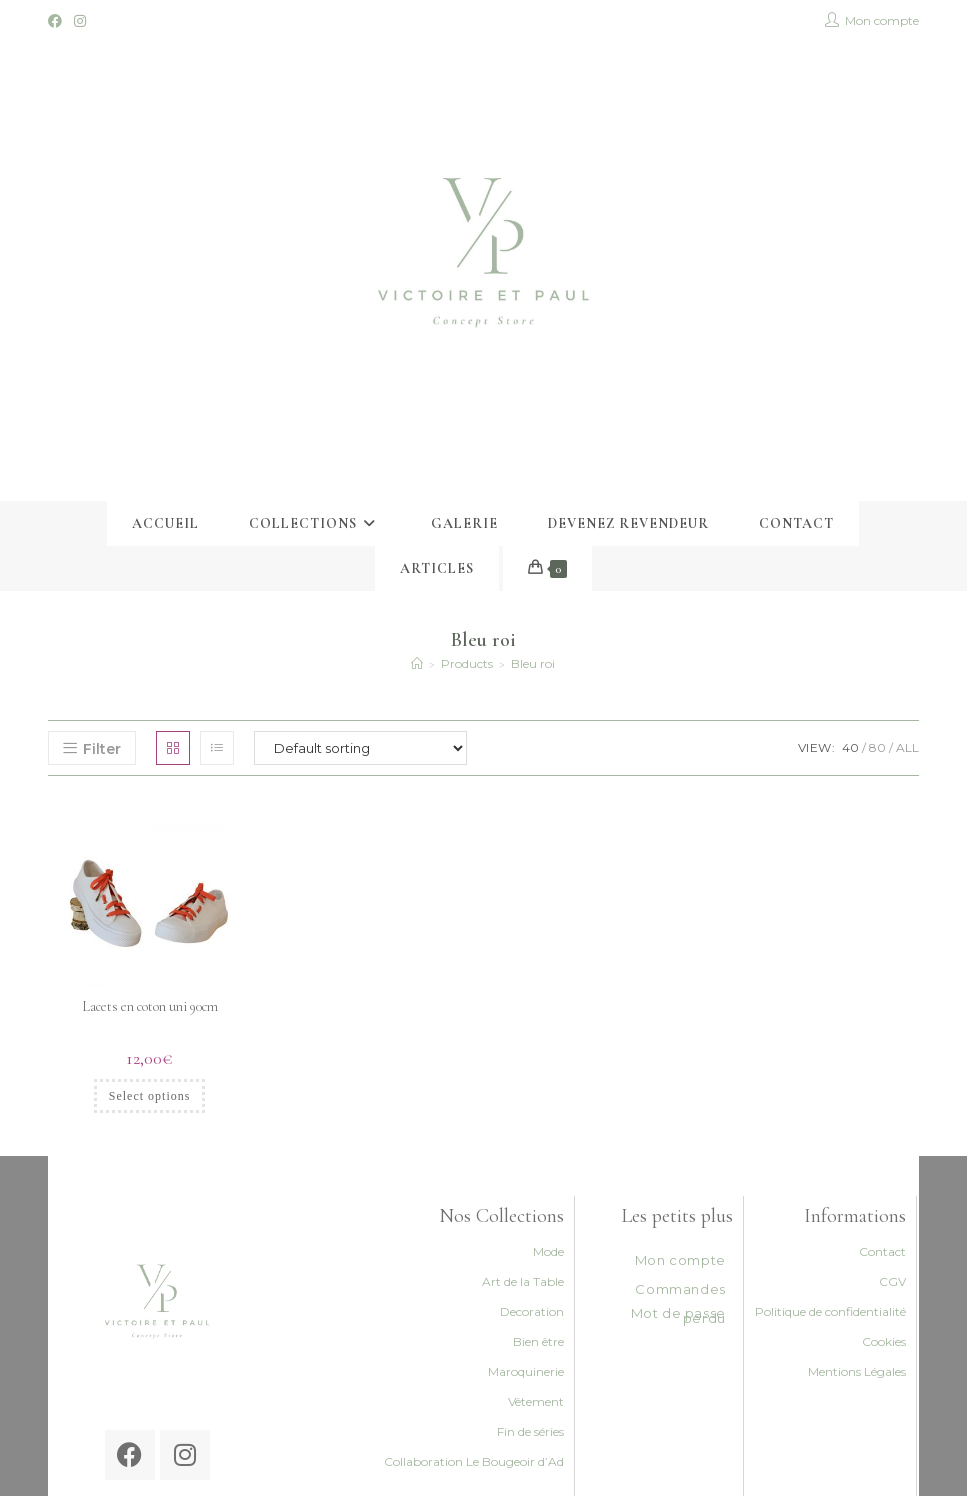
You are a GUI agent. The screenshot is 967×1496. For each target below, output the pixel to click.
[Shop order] (360, 748)
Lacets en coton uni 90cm (150, 1006)
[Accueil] (417, 663)
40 (850, 747)
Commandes (680, 1289)
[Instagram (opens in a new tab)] (80, 21)
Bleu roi (533, 663)
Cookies (884, 1341)
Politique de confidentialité (830, 1311)
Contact (882, 1251)
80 (877, 747)
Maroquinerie (526, 1371)
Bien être (538, 1341)
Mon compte (680, 1260)
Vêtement (536, 1401)
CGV (892, 1281)
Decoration (532, 1311)
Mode (548, 1251)
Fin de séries (530, 1431)
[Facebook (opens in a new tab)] (58, 21)
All (907, 747)
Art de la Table (523, 1281)
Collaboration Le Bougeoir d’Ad (474, 1461)
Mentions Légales (857, 1371)
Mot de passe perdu (678, 1315)
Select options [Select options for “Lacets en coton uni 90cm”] (150, 1096)
